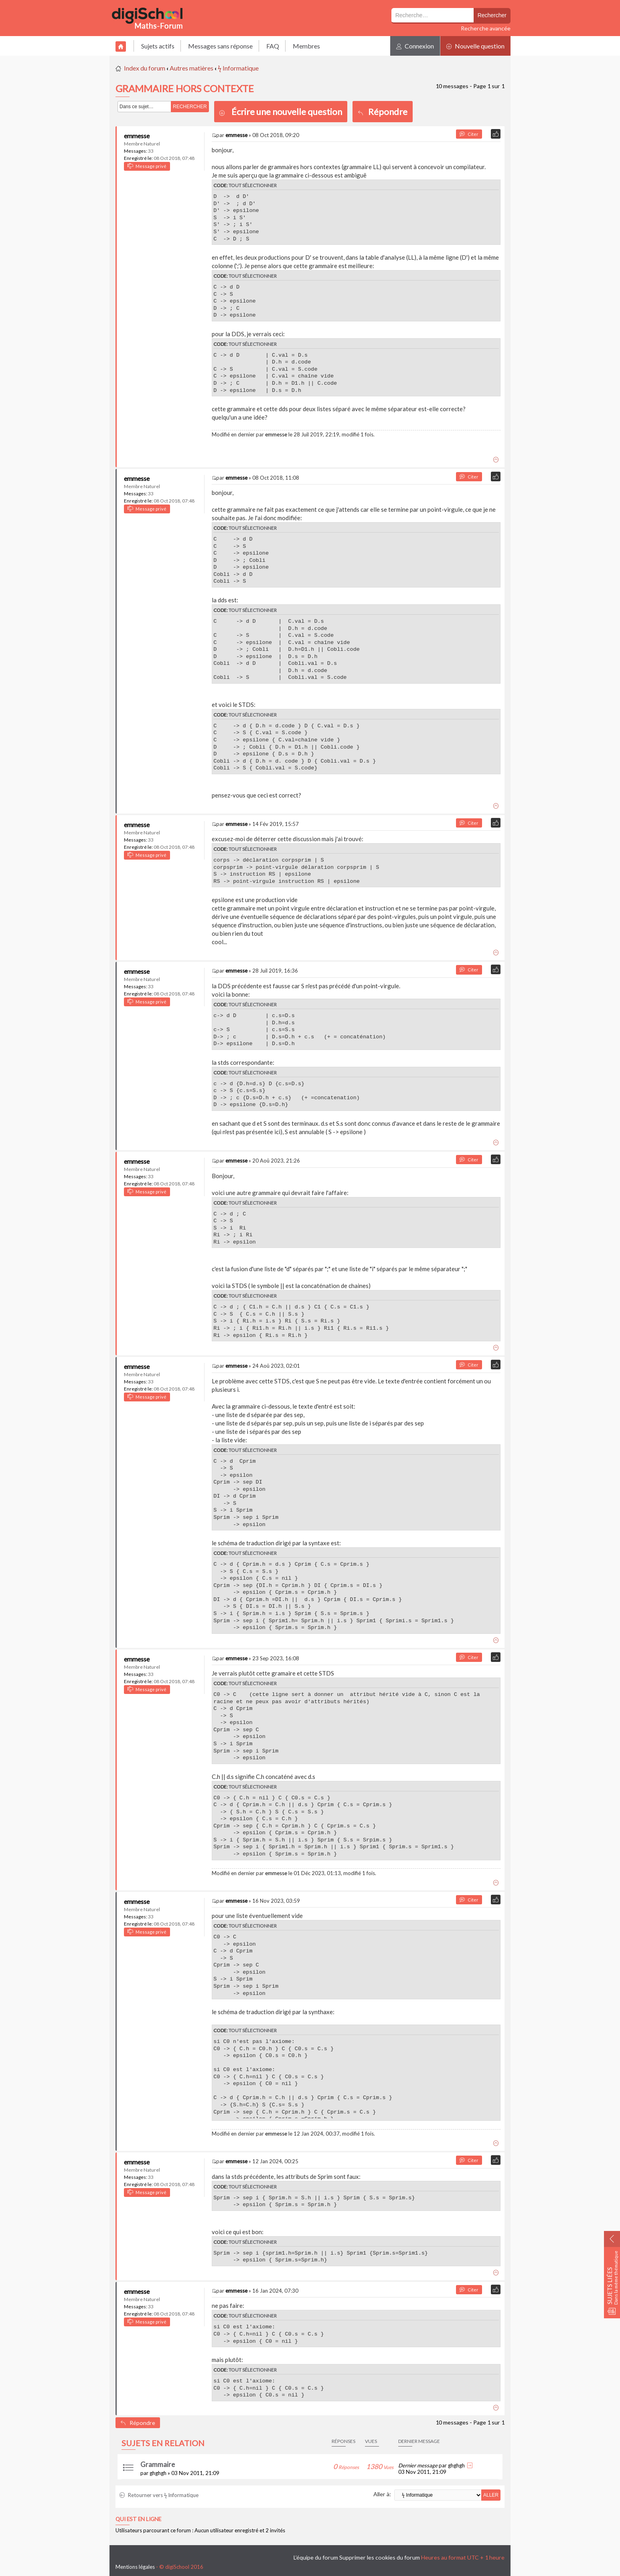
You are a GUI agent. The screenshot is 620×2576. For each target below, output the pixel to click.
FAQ (272, 46)
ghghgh (158, 2473)
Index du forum (144, 68)
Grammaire (157, 2464)
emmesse (137, 135)
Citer (469, 134)
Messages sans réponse (220, 46)
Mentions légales (135, 2567)
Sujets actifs (157, 46)
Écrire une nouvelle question (286, 111)
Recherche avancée (486, 28)
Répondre (382, 111)
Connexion (415, 46)
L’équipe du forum (316, 2557)
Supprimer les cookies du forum (379, 2557)
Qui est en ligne (138, 2519)
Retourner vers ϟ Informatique (159, 2495)
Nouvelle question (475, 46)
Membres (306, 46)
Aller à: (382, 2494)
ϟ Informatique (238, 68)
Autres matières (191, 68)
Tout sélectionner (253, 185)
